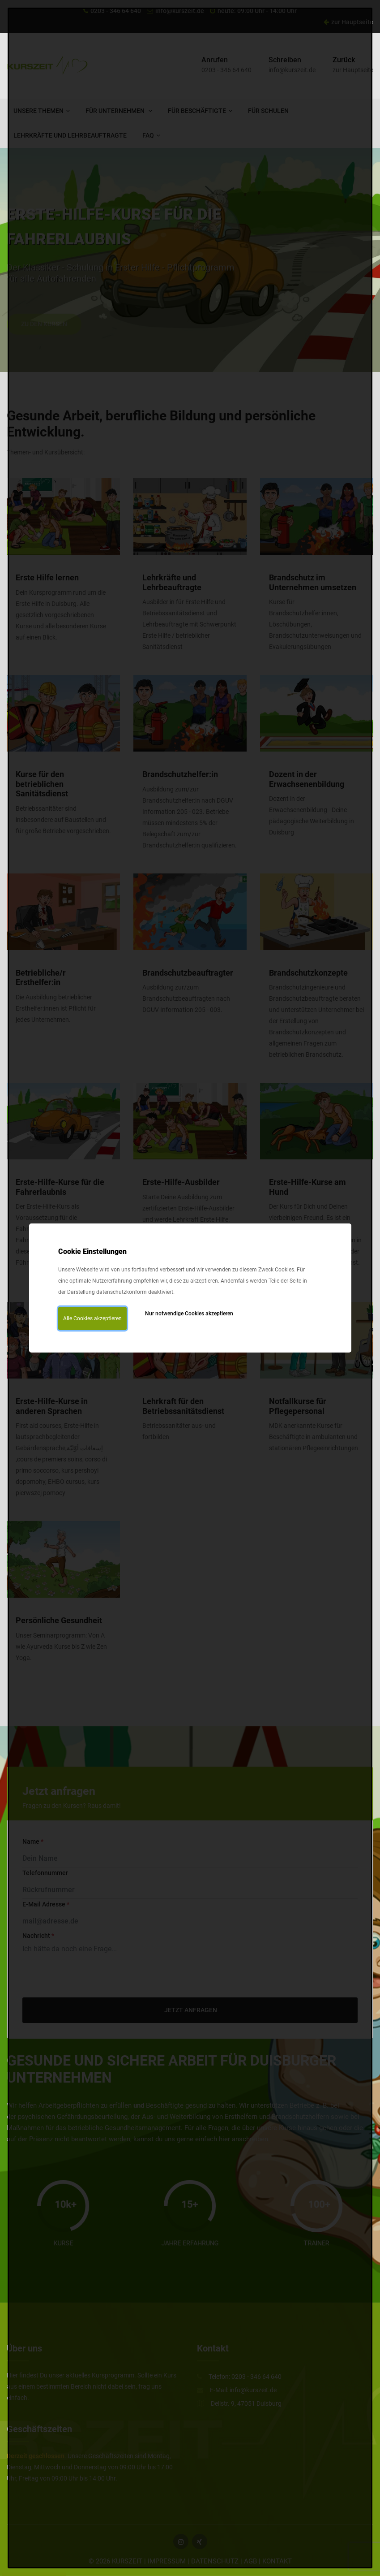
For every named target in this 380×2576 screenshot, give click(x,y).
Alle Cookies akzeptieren (92, 1318)
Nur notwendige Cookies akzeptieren (189, 1313)
